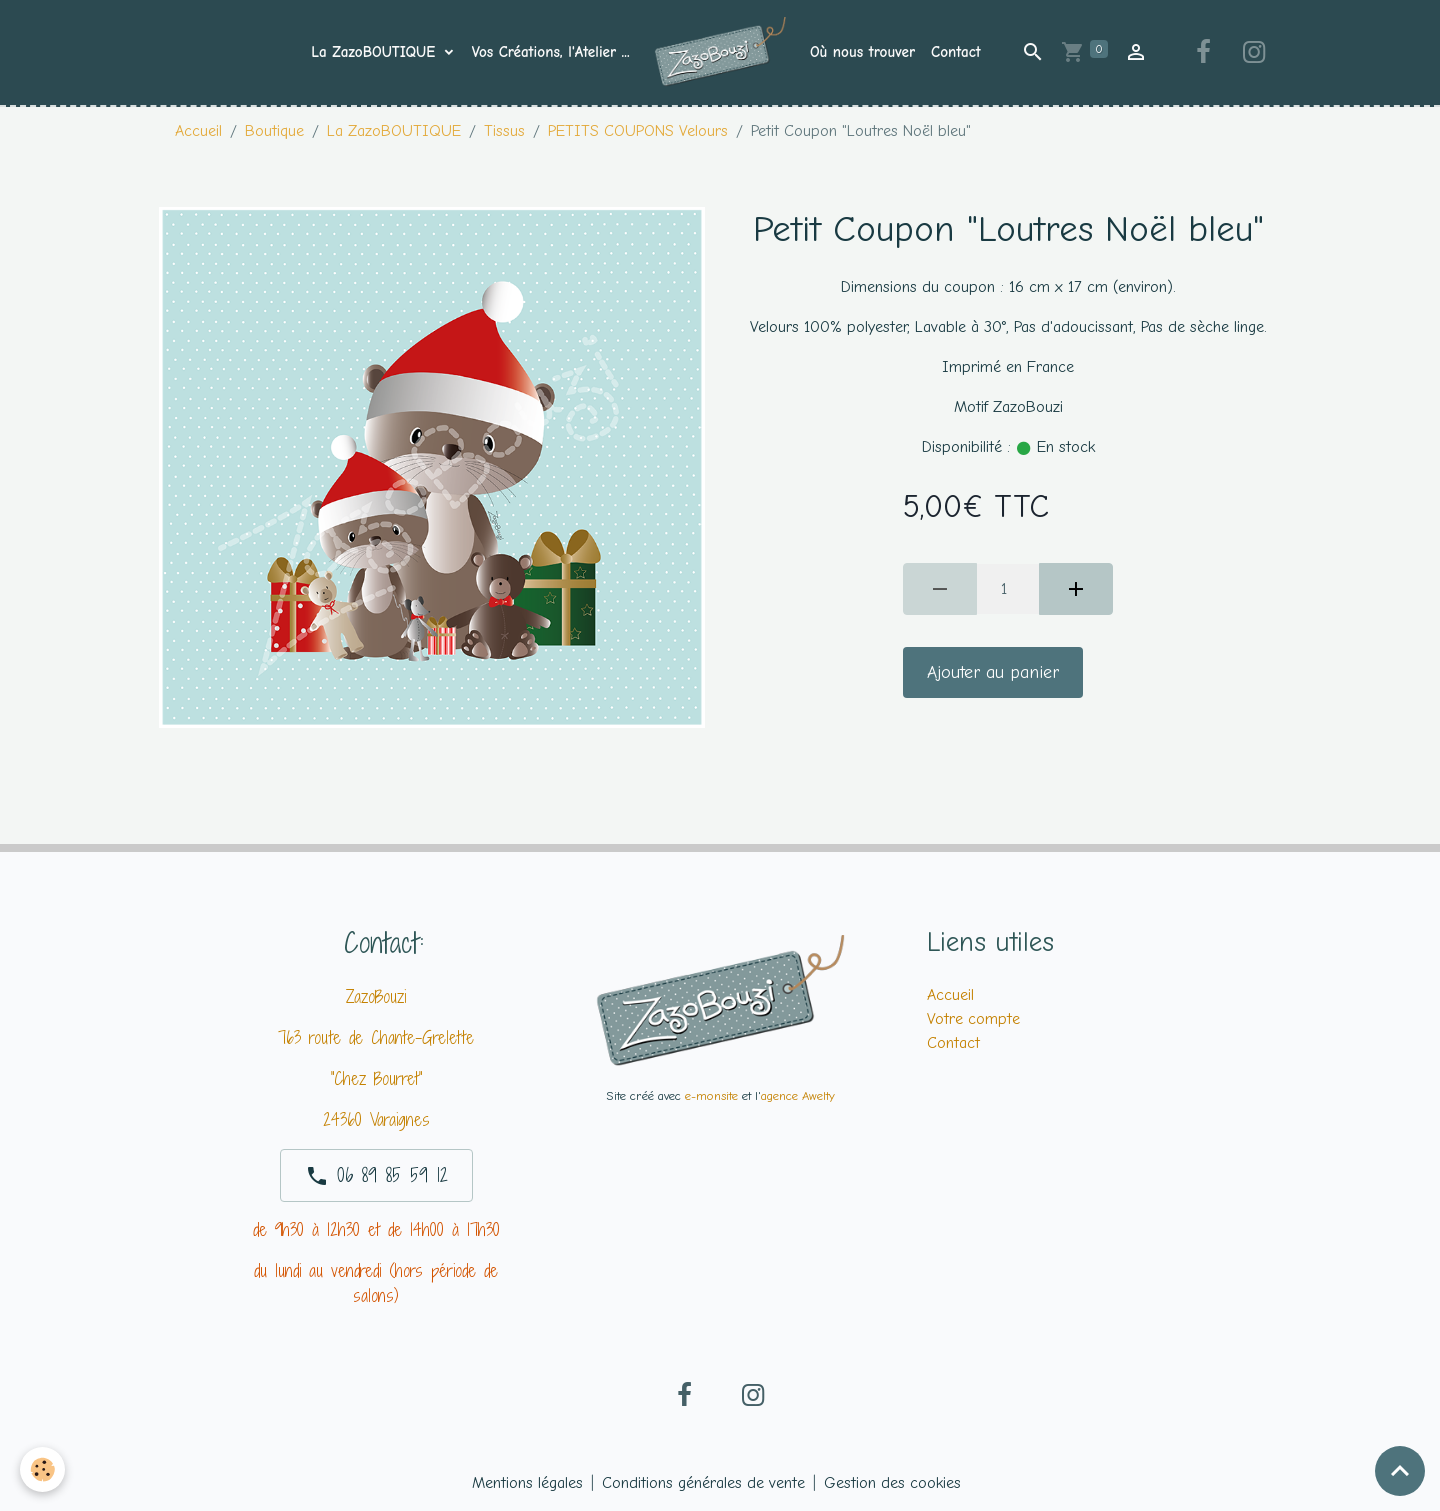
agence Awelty (798, 1095)
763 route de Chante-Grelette (376, 1037)
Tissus (504, 131)
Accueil (198, 131)
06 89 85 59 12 (376, 1175)
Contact (956, 52)
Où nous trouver (862, 52)
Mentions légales (527, 1483)
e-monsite (711, 1095)
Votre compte (973, 1019)
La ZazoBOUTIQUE (375, 52)
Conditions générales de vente (703, 1483)
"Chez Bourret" (376, 1078)
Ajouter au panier (993, 672)
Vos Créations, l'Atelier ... (551, 52)
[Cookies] (42, 1469)
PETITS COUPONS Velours (638, 131)
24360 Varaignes (376, 1119)
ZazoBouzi (376, 996)
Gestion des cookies (892, 1483)
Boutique (274, 131)
